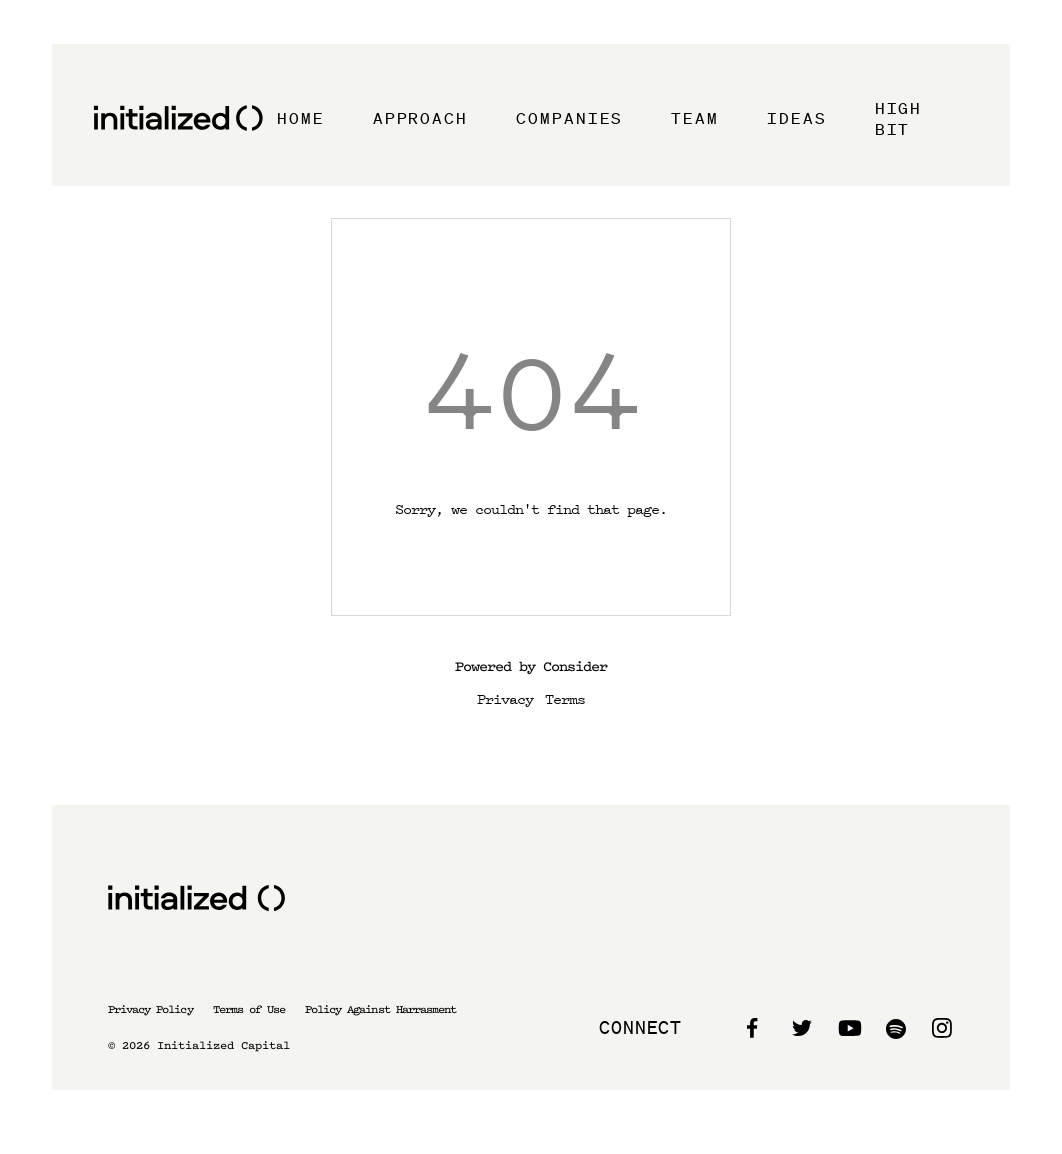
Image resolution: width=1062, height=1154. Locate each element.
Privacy (505, 698)
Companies (569, 118)
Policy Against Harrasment (380, 1009)
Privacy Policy (150, 1009)
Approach (420, 118)
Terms (565, 698)
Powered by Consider (531, 666)
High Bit (899, 118)
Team (695, 118)
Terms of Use (249, 1009)
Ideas (797, 118)
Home (301, 118)
